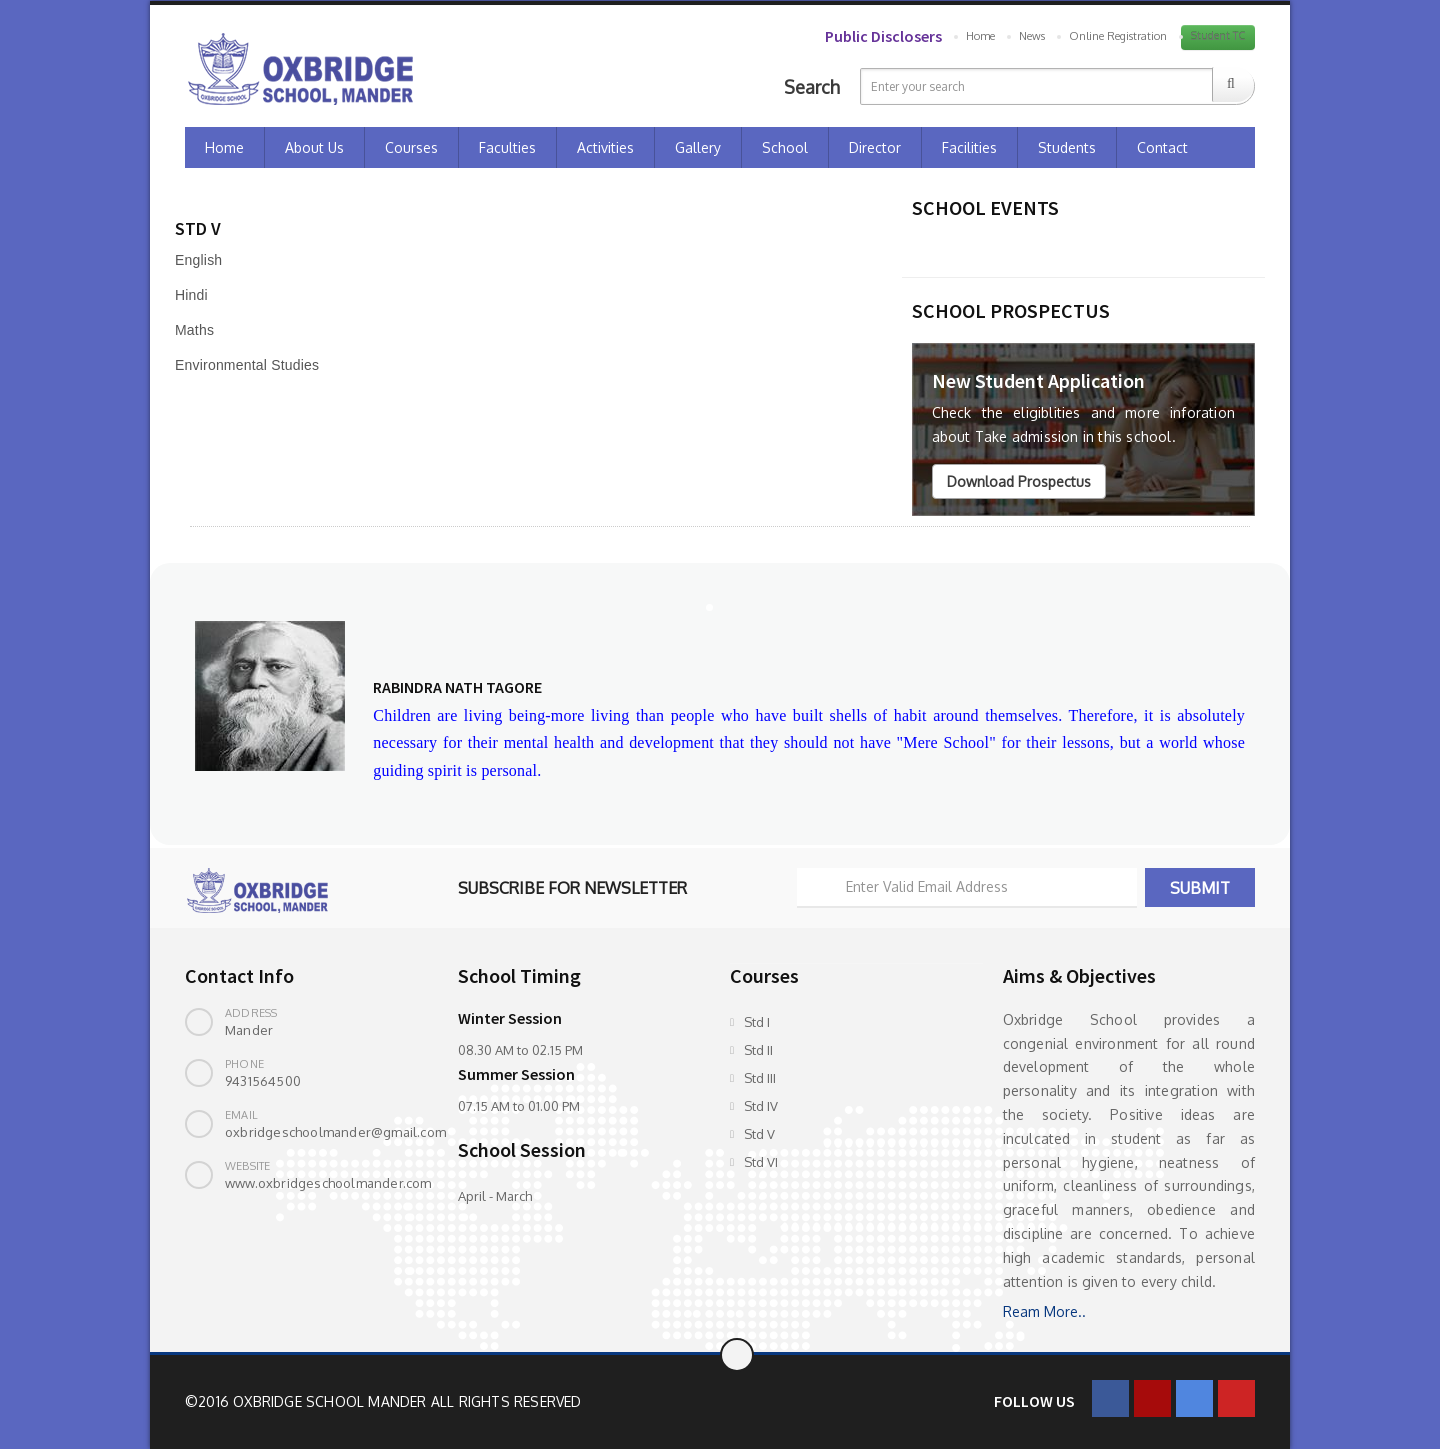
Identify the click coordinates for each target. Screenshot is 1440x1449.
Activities (605, 147)
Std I (757, 1022)
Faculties (507, 147)
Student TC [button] (1218, 36)
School (785, 147)
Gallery (698, 147)
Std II (758, 1050)
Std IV (761, 1106)
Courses (411, 147)
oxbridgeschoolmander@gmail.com (335, 1132)
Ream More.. (1044, 1311)
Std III (760, 1078)
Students (1067, 147)
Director (875, 147)
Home (980, 36)
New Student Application (1038, 380)
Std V (759, 1134)
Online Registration (1118, 36)
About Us (314, 147)
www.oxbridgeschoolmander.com (328, 1183)
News (1032, 36)
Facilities (969, 147)
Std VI (761, 1162)
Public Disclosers (883, 36)
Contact (1162, 147)
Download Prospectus (1019, 481)
